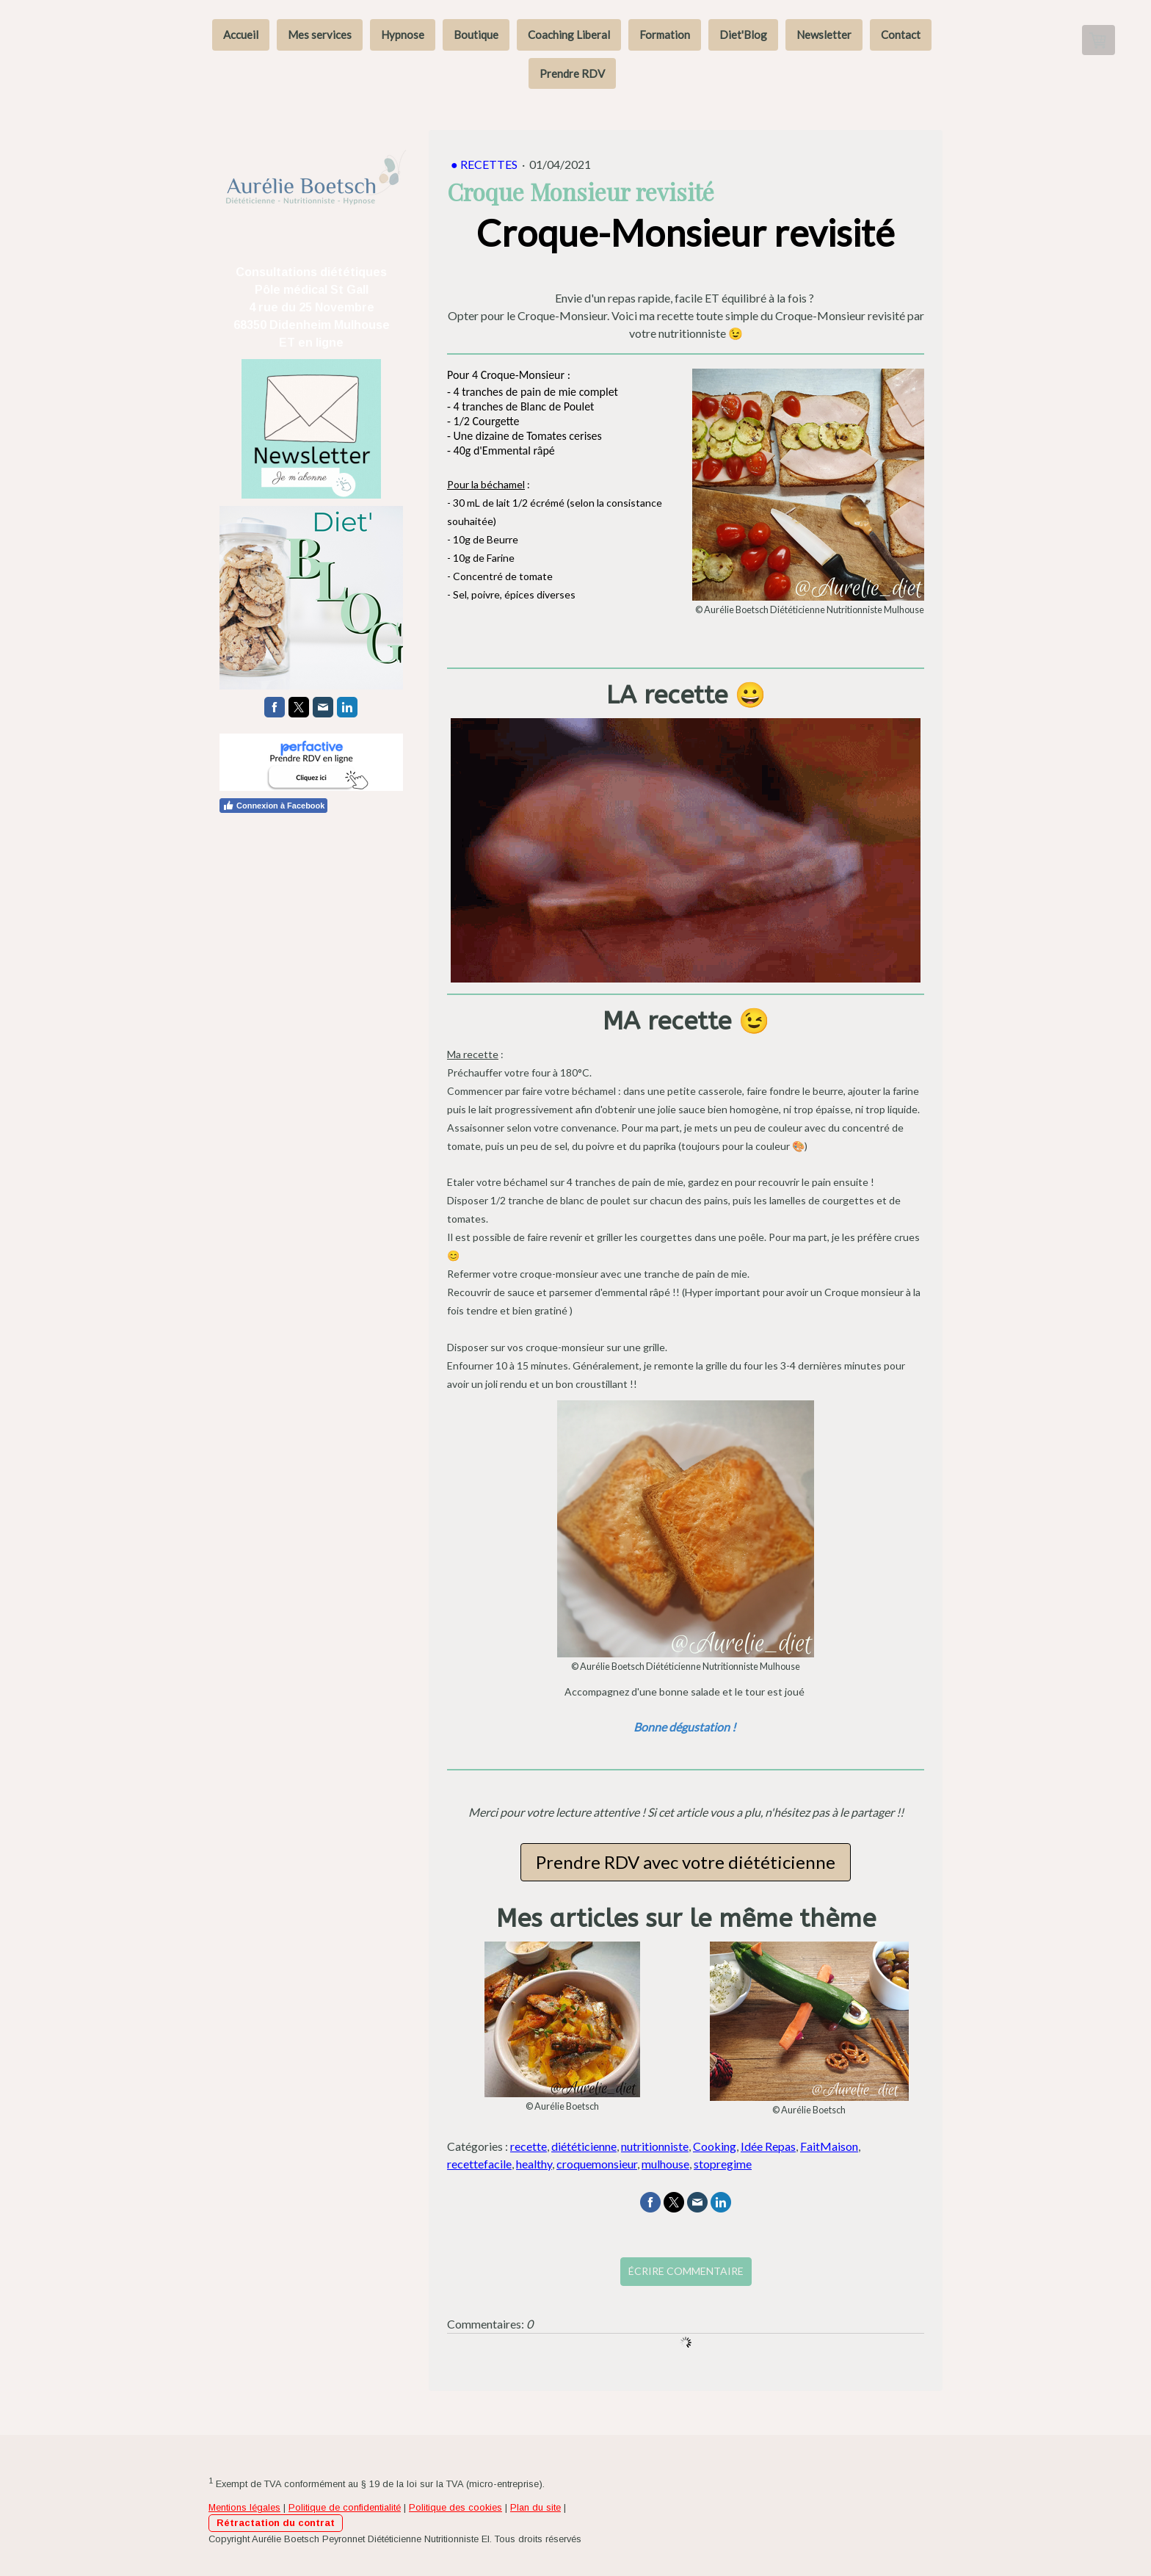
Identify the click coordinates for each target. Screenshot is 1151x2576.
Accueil (240, 34)
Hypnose (402, 34)
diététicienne (584, 2146)
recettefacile (479, 2164)
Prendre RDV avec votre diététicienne (685, 1862)
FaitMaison (829, 2146)
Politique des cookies (455, 2507)
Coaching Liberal (569, 34)
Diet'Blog (743, 34)
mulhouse (665, 2164)
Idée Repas (768, 2146)
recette (528, 2146)
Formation (664, 34)
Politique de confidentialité (344, 2507)
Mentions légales (244, 2507)
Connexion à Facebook (273, 805)
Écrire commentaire (686, 2271)
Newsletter (824, 34)
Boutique (476, 34)
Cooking (714, 2146)
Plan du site (535, 2507)
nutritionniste (655, 2146)
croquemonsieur (596, 2164)
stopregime (723, 2164)
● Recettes (485, 164)
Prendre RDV (572, 73)
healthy (534, 2164)
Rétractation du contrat (276, 2522)
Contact (901, 34)
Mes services (320, 34)
